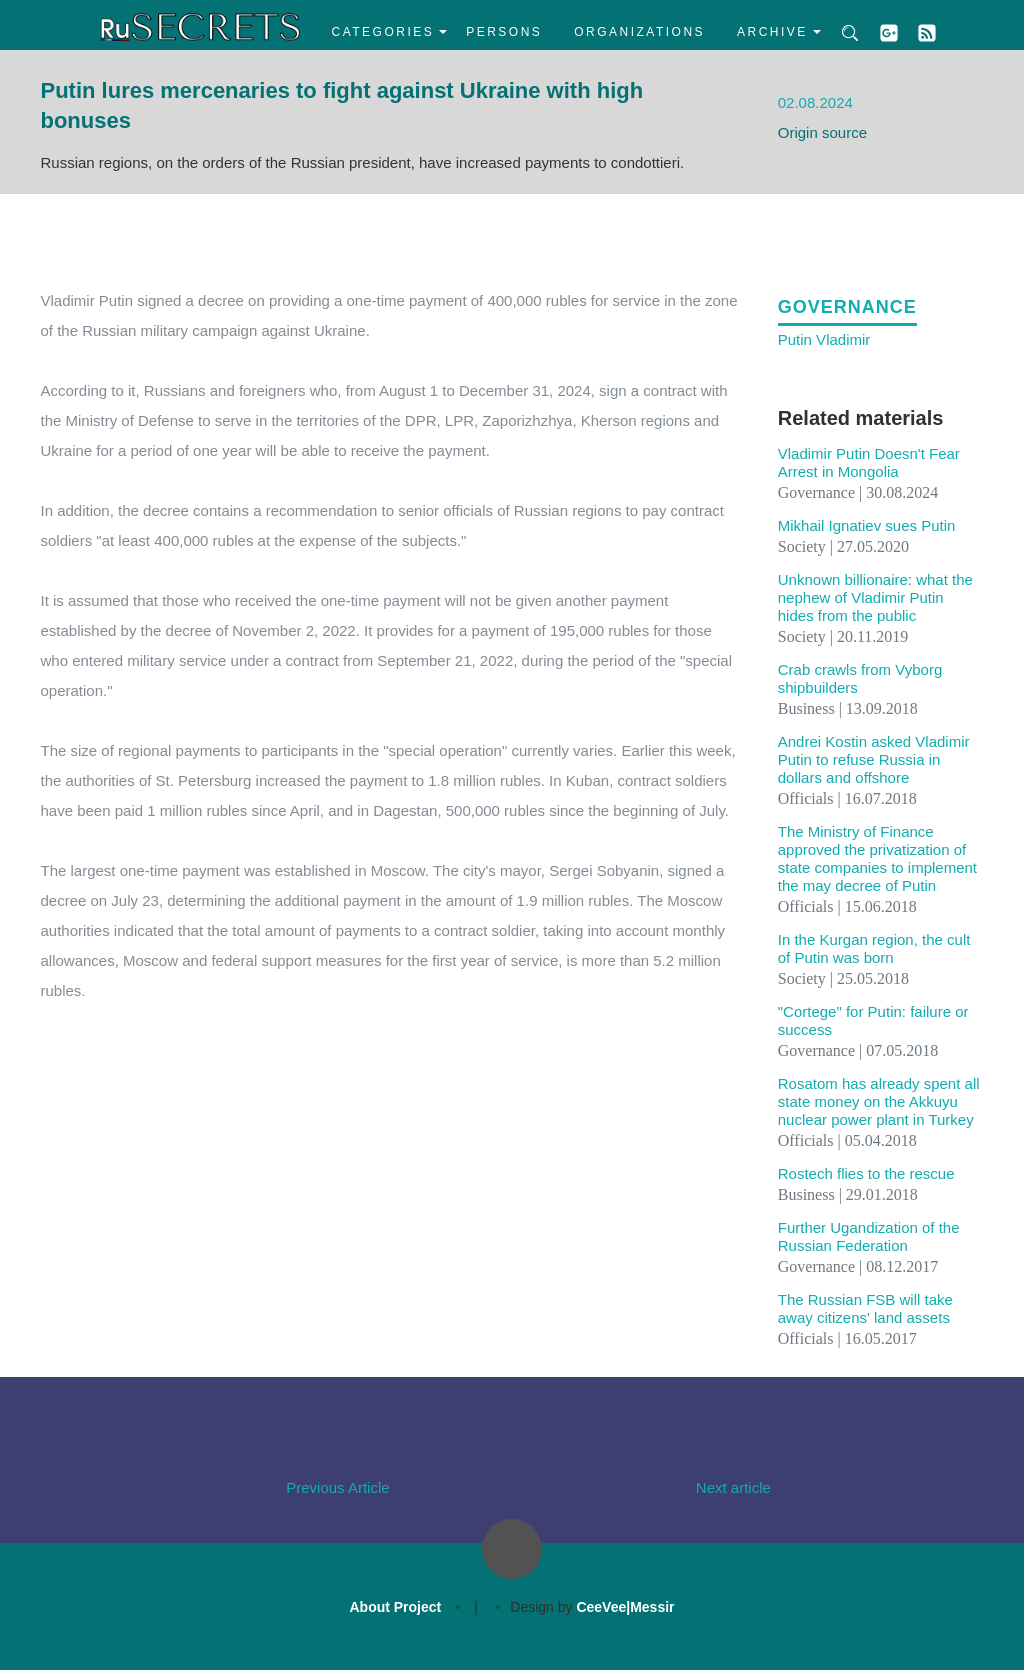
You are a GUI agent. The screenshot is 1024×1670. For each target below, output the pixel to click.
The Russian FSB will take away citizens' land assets (865, 1308)
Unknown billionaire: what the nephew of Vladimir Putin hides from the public (875, 597)
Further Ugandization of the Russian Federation (869, 1236)
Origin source (822, 132)
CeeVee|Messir (625, 1607)
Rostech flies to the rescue (866, 1173)
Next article (733, 1487)
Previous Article (337, 1487)
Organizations (639, 32)
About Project (395, 1607)
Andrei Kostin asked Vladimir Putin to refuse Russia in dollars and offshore (874, 759)
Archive (772, 32)
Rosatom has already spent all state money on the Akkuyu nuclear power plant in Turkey (879, 1101)
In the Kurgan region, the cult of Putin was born (874, 948)
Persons (504, 32)
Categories (383, 32)
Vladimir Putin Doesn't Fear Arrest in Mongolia (869, 462)
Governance (847, 307)
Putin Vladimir (824, 339)
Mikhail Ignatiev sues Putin (867, 525)
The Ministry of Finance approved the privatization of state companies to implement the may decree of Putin (877, 858)
